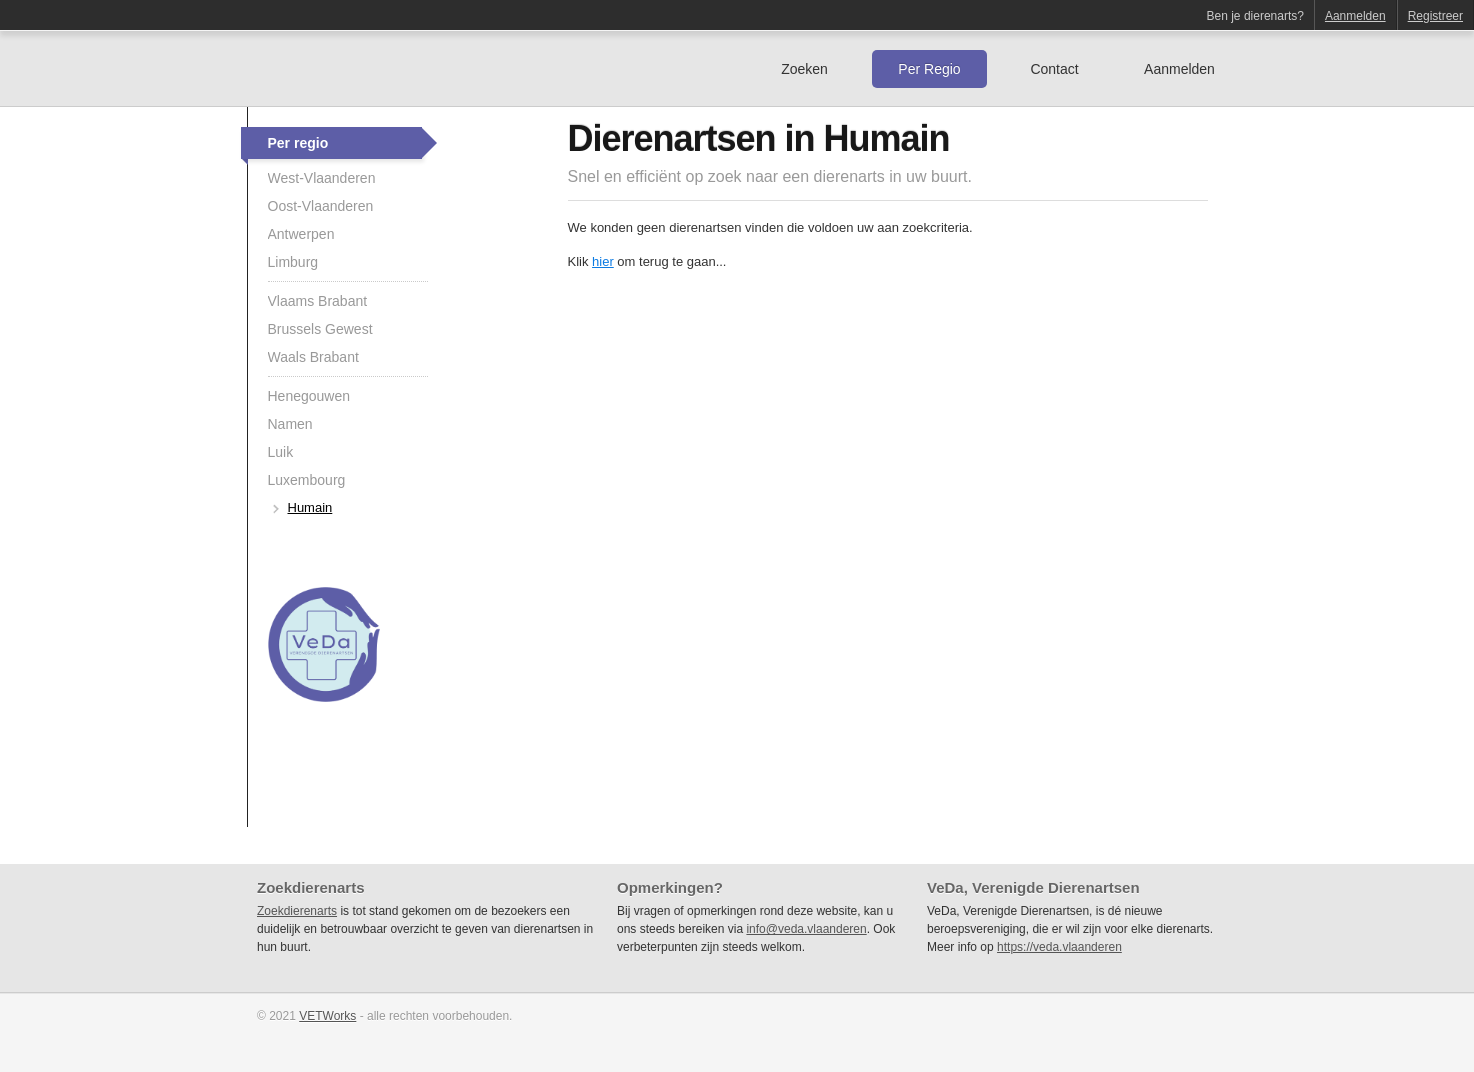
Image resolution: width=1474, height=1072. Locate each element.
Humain (310, 507)
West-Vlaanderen (322, 178)
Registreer (1435, 16)
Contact (1054, 69)
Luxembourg (307, 480)
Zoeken (804, 69)
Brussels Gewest (320, 329)
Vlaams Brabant (318, 301)
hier (603, 261)
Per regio (298, 143)
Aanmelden (1355, 16)
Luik (281, 452)
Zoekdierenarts (297, 911)
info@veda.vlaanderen (806, 929)
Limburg (293, 262)
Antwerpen (301, 234)
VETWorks (327, 1016)
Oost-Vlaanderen (321, 206)
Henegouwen (309, 396)
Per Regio (929, 69)
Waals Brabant (313, 357)
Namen (290, 424)
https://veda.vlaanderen (1059, 947)
